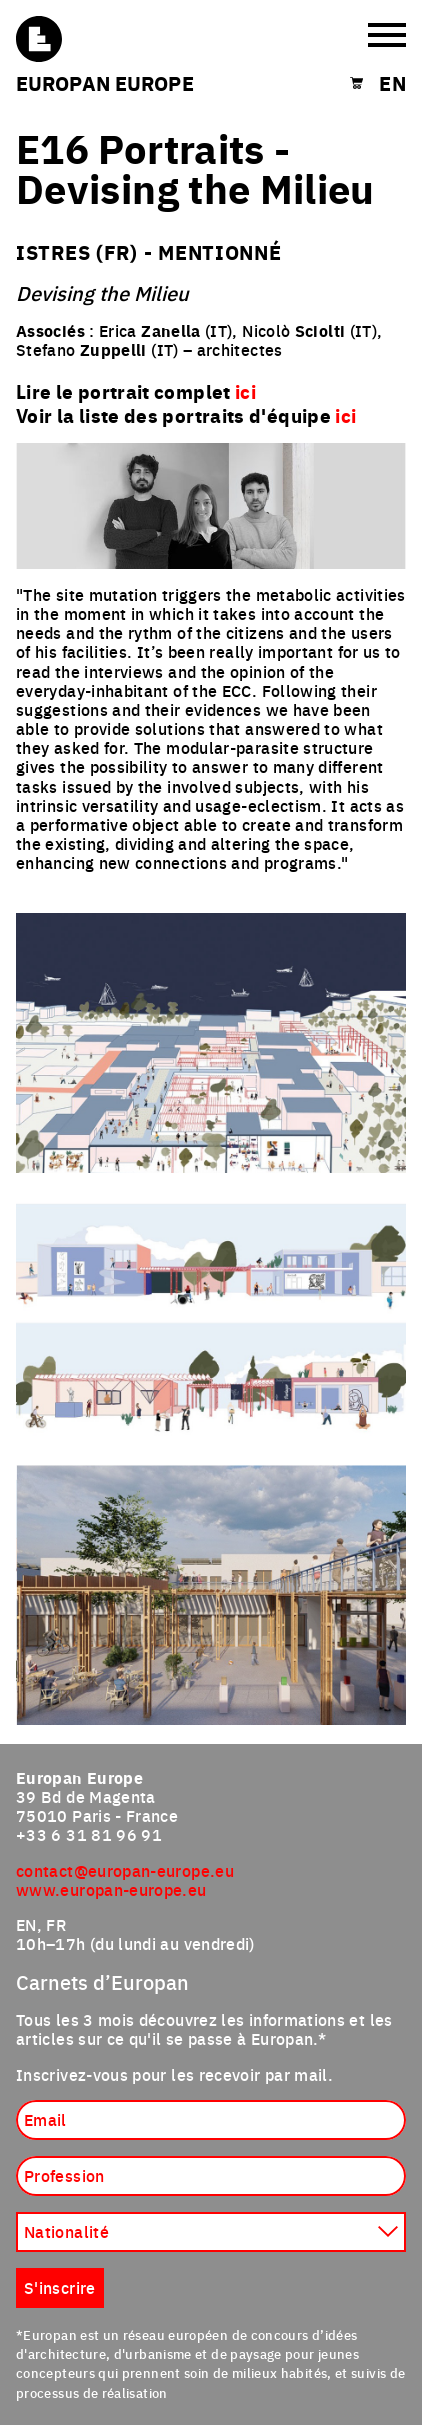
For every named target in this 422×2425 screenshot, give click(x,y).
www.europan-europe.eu (111, 1889)
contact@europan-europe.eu (125, 1870)
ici (345, 415)
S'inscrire (60, 2287)
